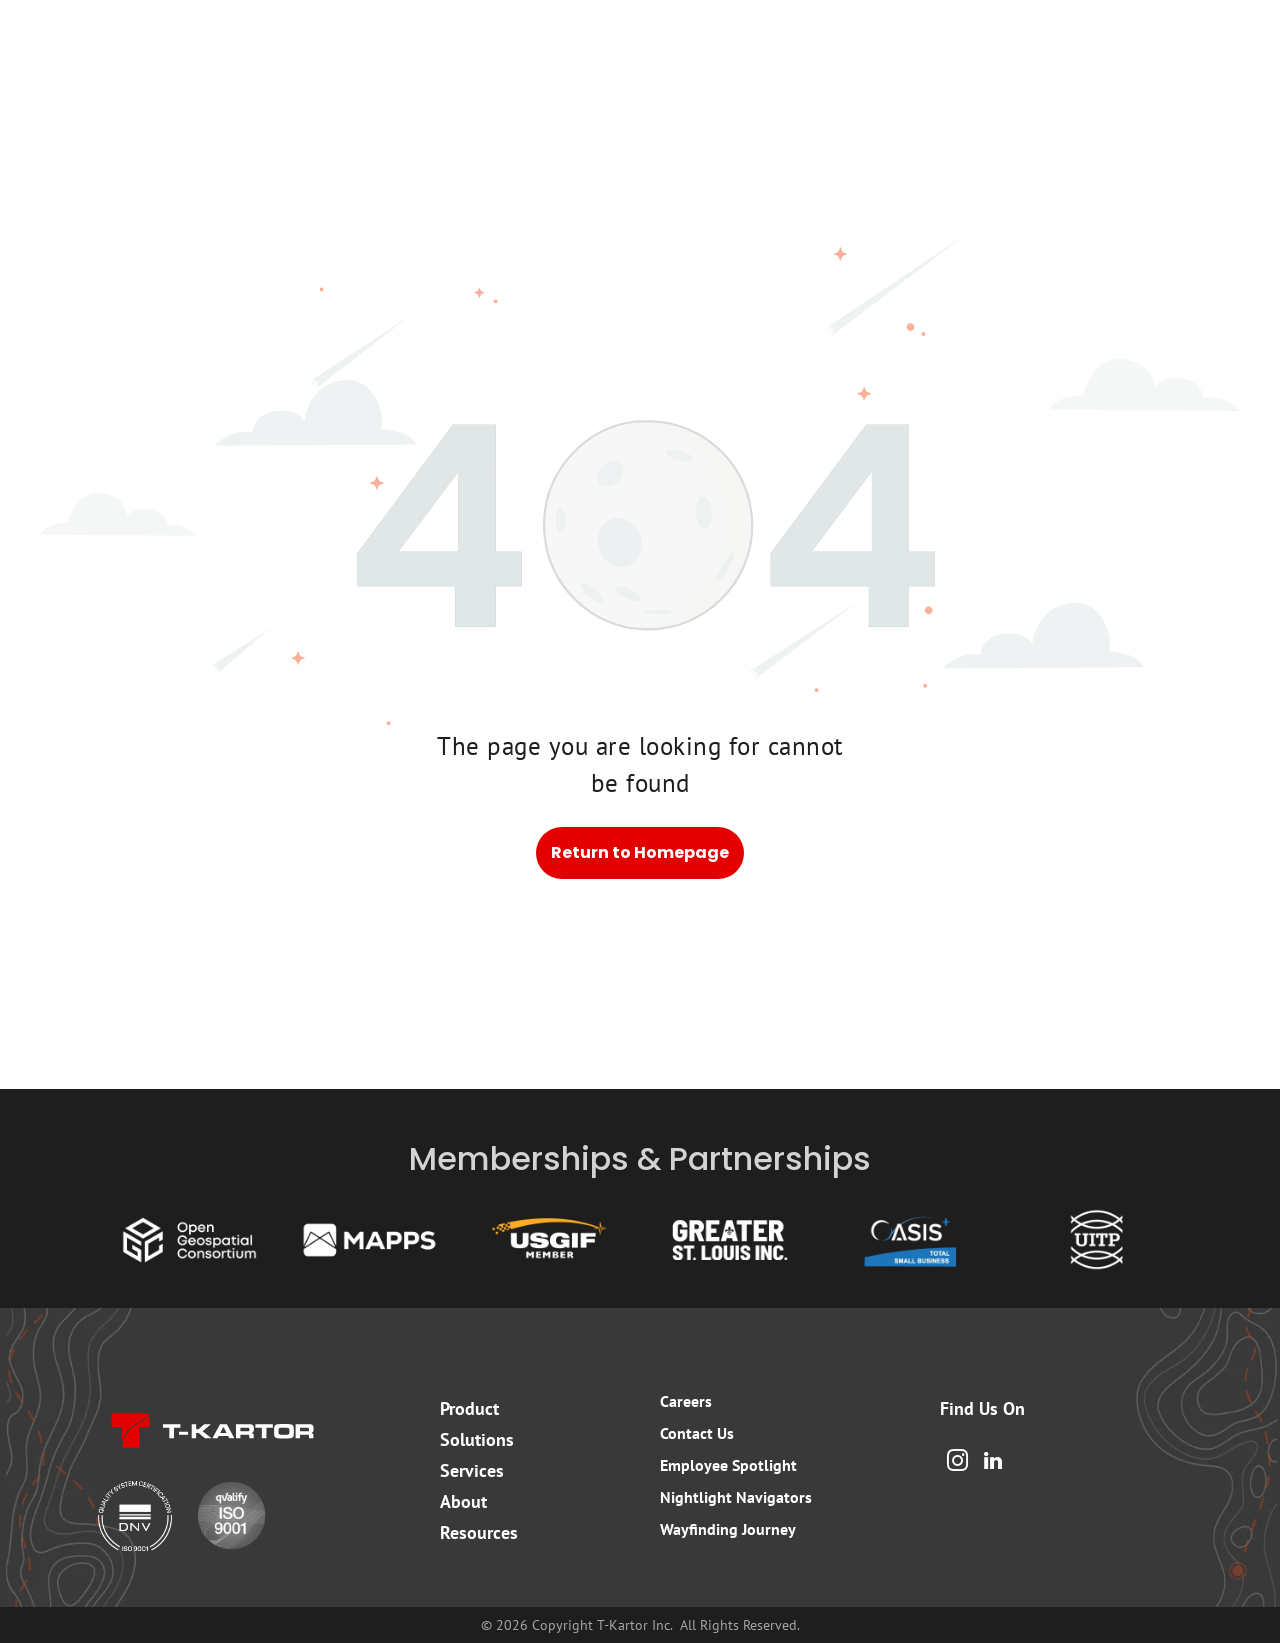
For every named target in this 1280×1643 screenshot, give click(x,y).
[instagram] (957, 1463)
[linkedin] (993, 1463)
